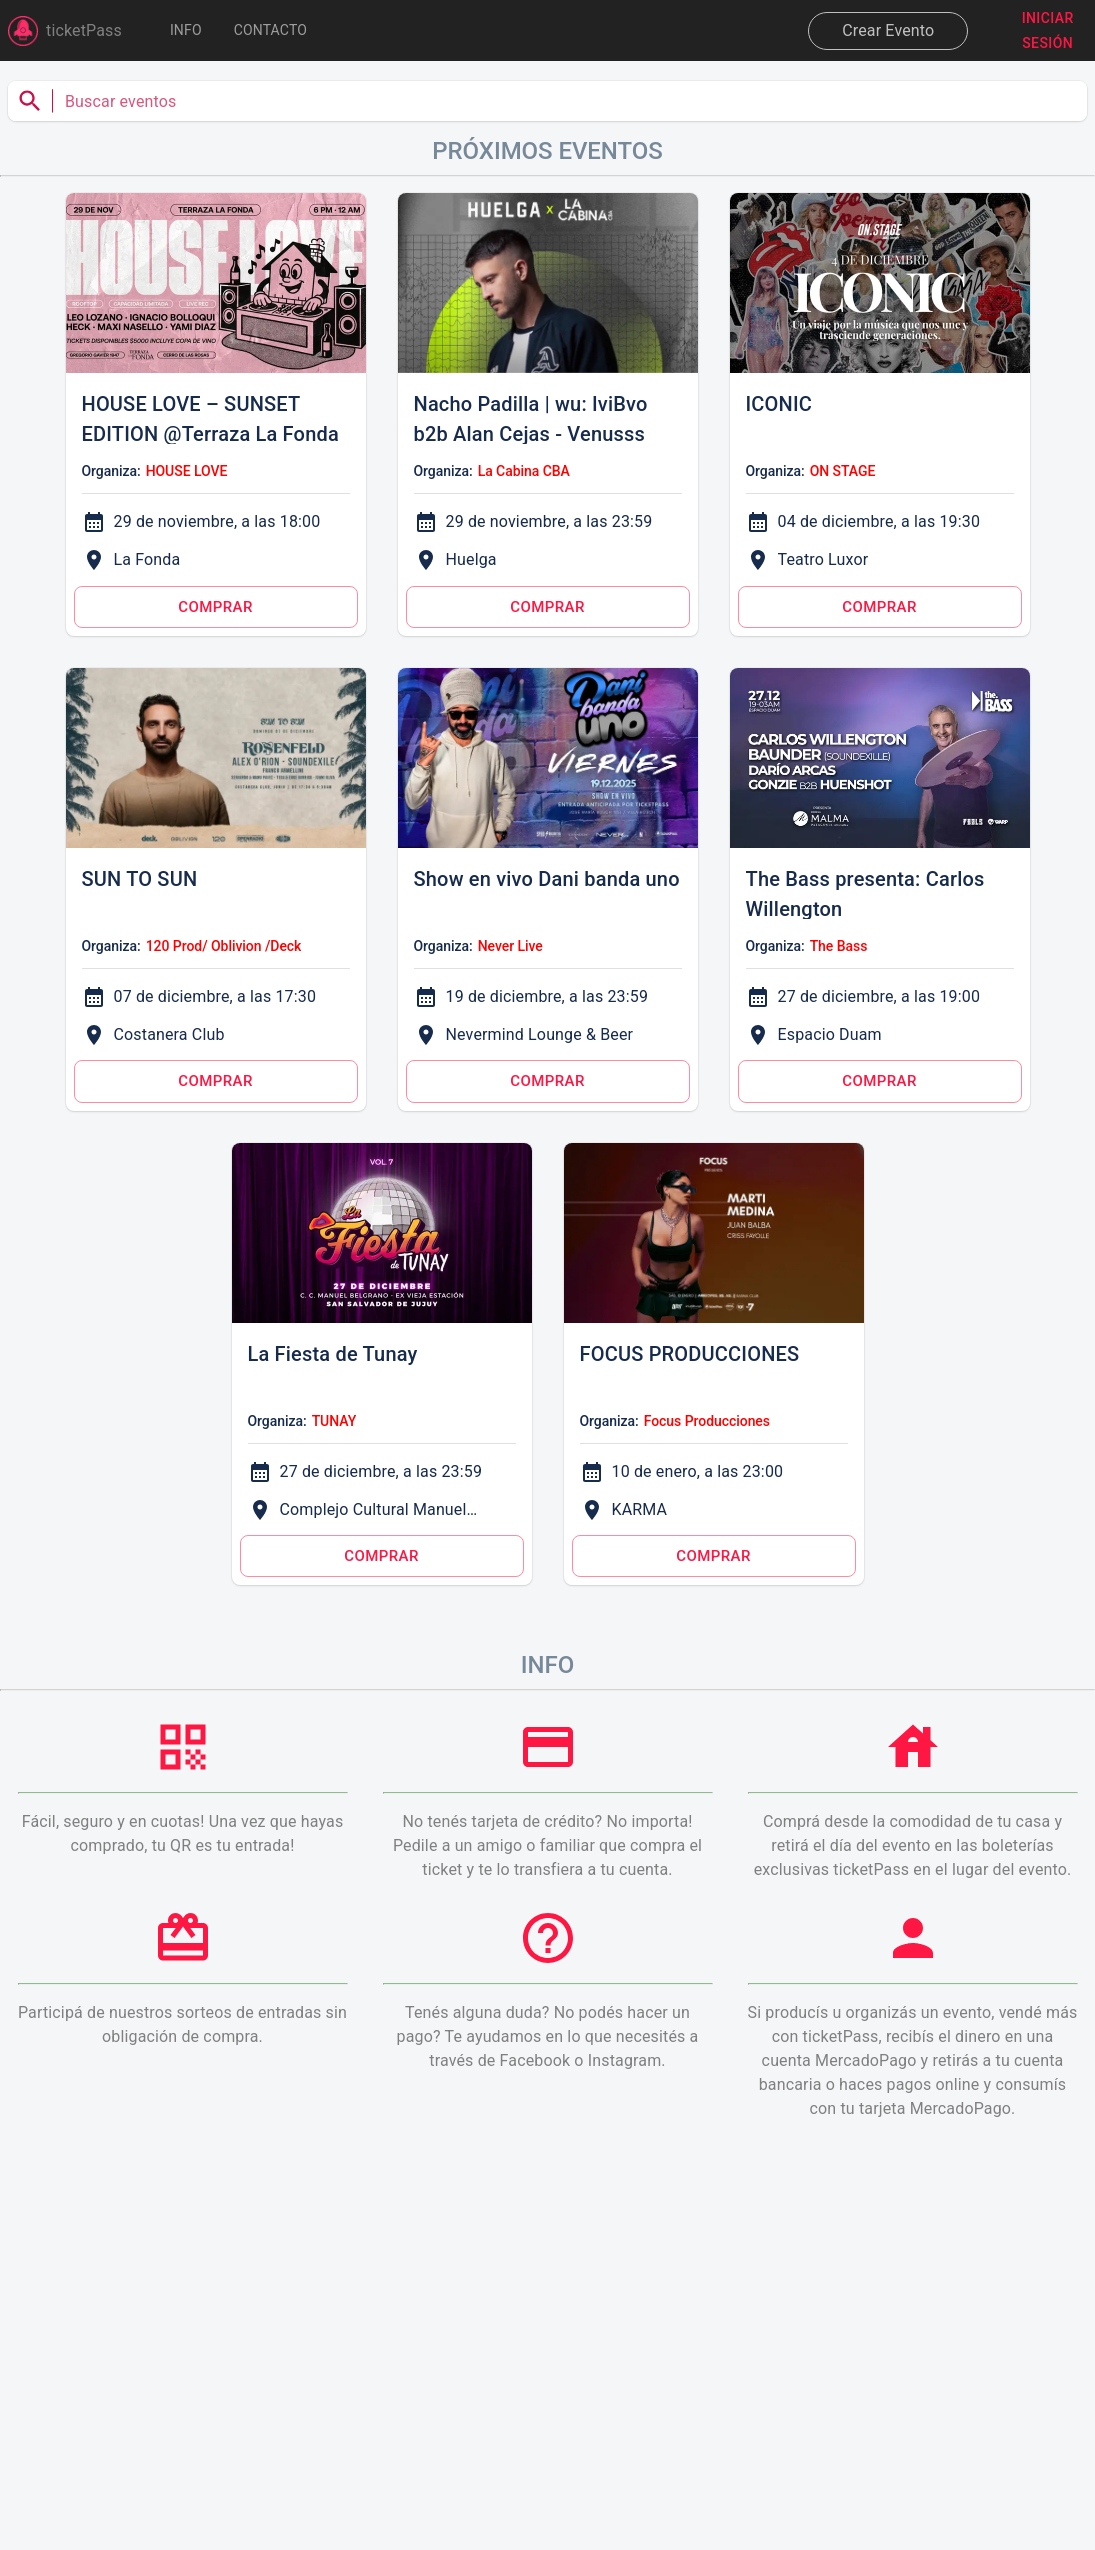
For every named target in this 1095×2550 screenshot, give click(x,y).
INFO (186, 30)
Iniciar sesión (1047, 30)
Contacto (270, 30)
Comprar (216, 607)
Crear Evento (888, 30)
